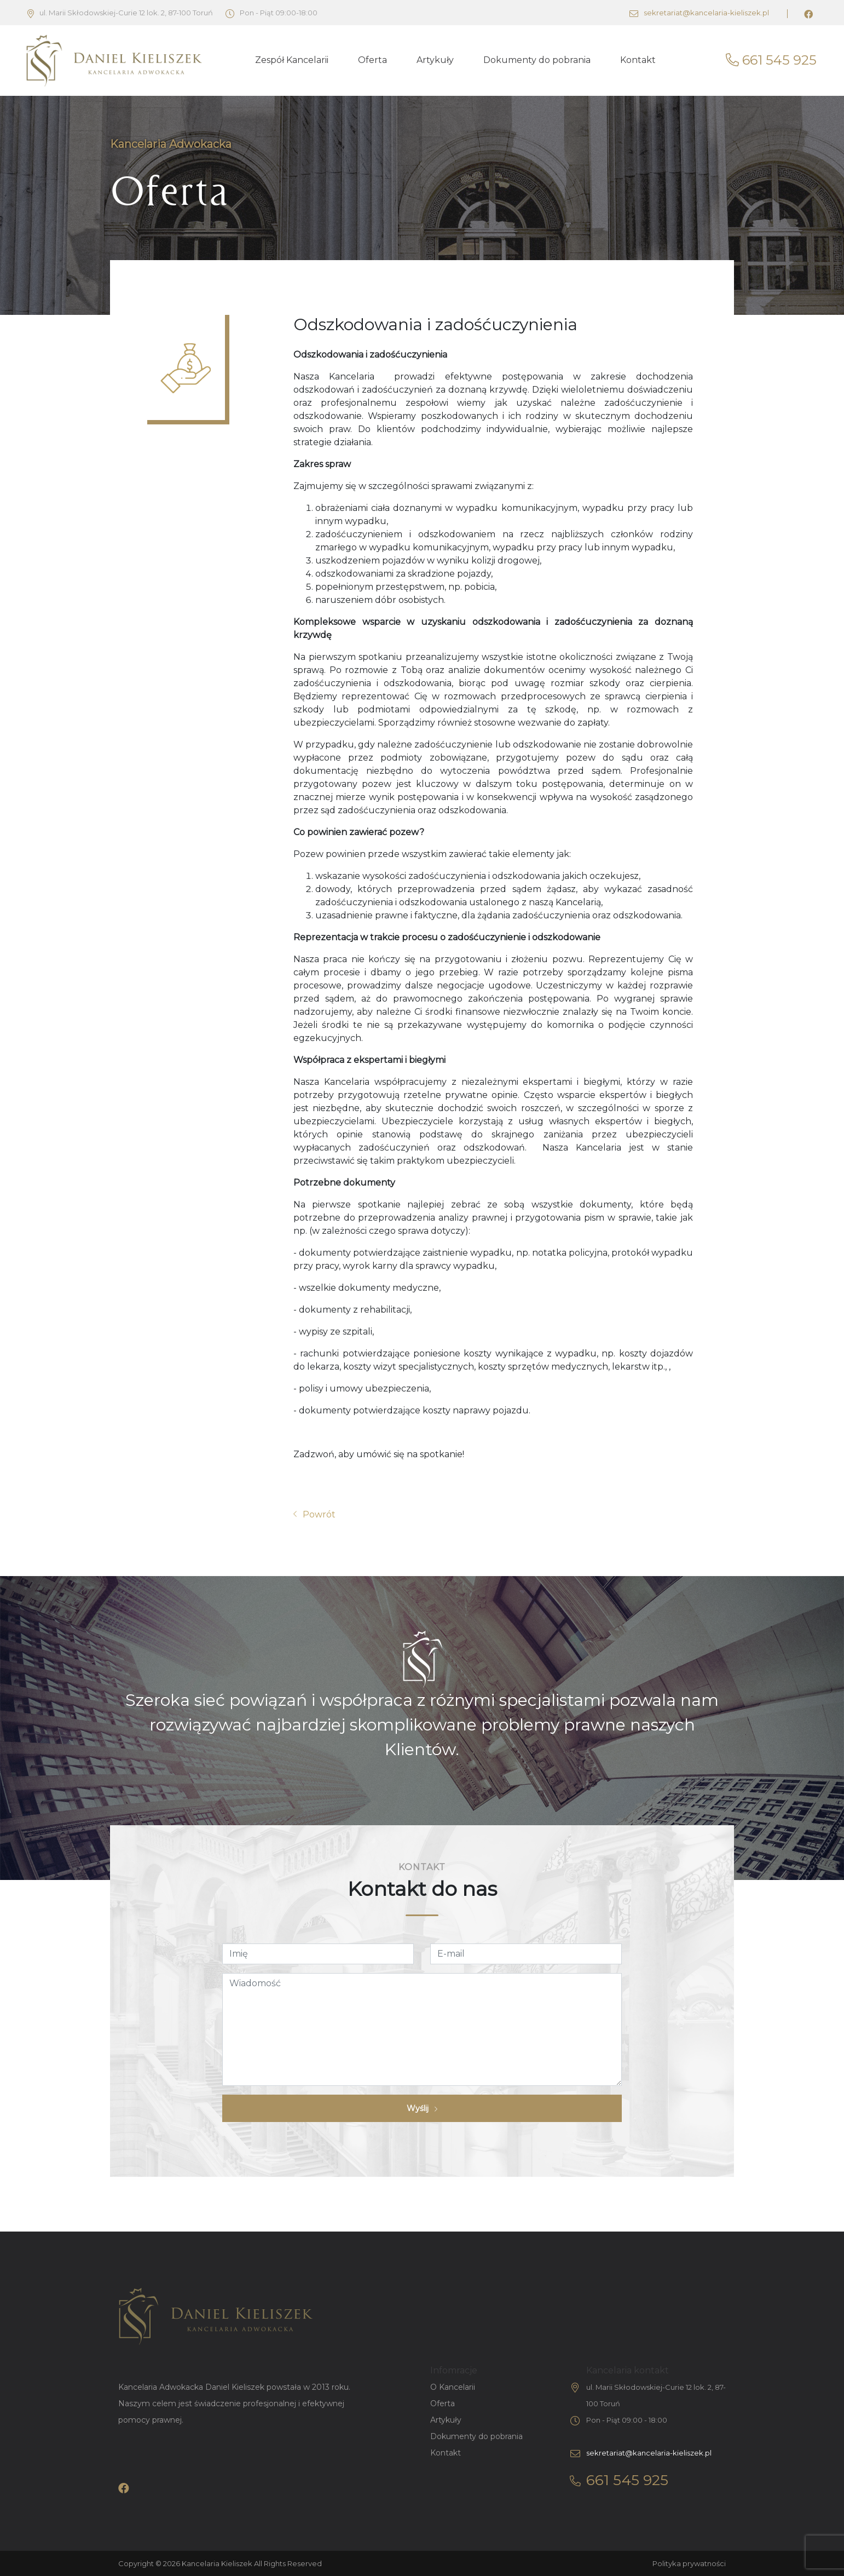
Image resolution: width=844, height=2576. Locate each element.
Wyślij (422, 2108)
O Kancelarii (452, 2387)
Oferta (372, 60)
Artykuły (435, 60)
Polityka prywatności (689, 2563)
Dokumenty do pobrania (537, 60)
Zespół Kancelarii (291, 60)
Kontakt (638, 60)
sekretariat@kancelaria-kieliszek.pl (699, 12)
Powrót (314, 1514)
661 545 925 (771, 60)
